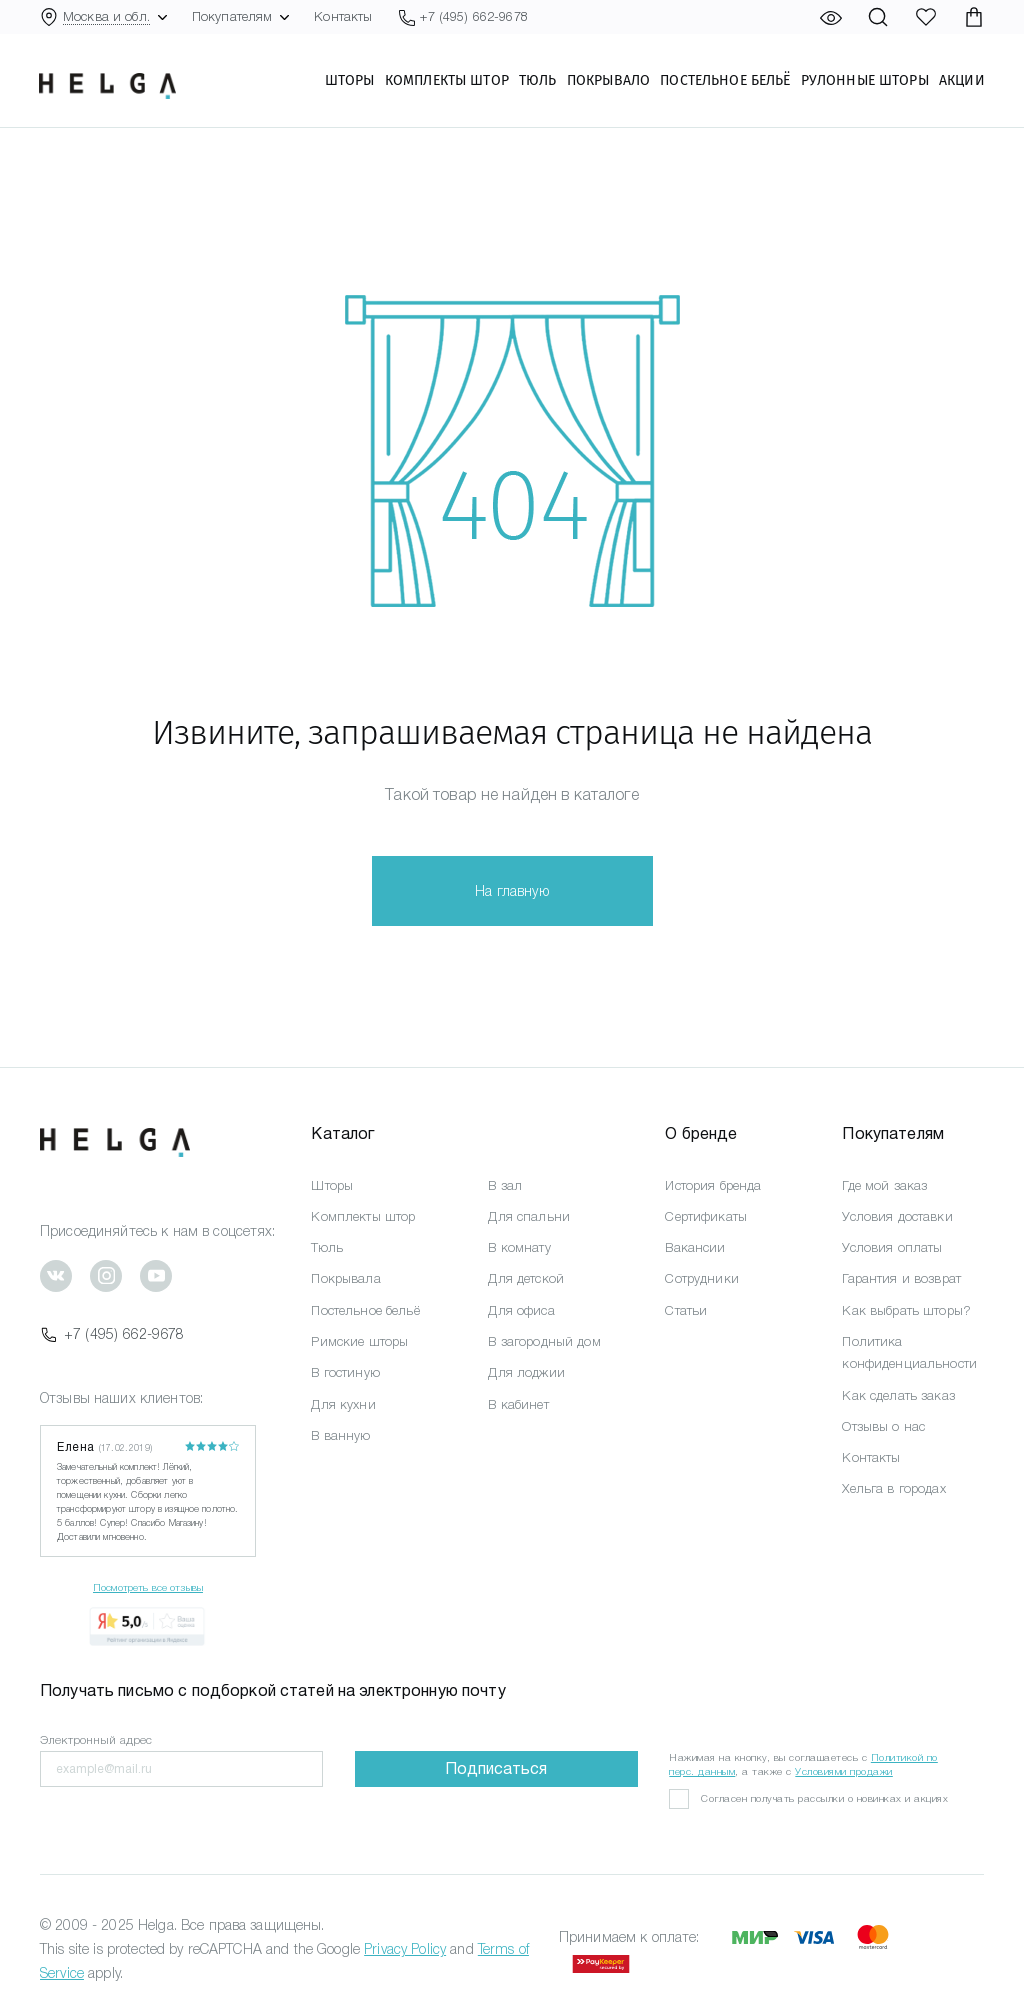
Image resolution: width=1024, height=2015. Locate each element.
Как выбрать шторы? (906, 1310)
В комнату (519, 1247)
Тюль (537, 81)
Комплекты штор (446, 81)
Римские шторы (359, 1341)
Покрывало (607, 81)
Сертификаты (706, 1216)
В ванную (340, 1435)
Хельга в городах (893, 1488)
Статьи (686, 1310)
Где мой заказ (884, 1185)
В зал (505, 1185)
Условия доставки (897, 1216)
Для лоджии (526, 1372)
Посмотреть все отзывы (148, 1587)
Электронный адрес (96, 1740)
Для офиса (521, 1310)
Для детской (526, 1278)
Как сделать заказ (898, 1395)
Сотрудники (701, 1278)
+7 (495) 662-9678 (112, 1334)
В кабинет (518, 1404)
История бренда (713, 1185)
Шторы (349, 81)
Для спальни (529, 1216)
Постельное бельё (725, 81)
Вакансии (695, 1247)
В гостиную (345, 1372)
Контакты (343, 16)
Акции (961, 81)
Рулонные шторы (864, 81)
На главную (511, 891)
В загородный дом (544, 1341)
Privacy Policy (405, 1949)
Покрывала (345, 1278)
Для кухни (343, 1404)
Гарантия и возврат (901, 1278)
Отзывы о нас (883, 1426)
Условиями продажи (844, 1771)
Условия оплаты (892, 1247)
